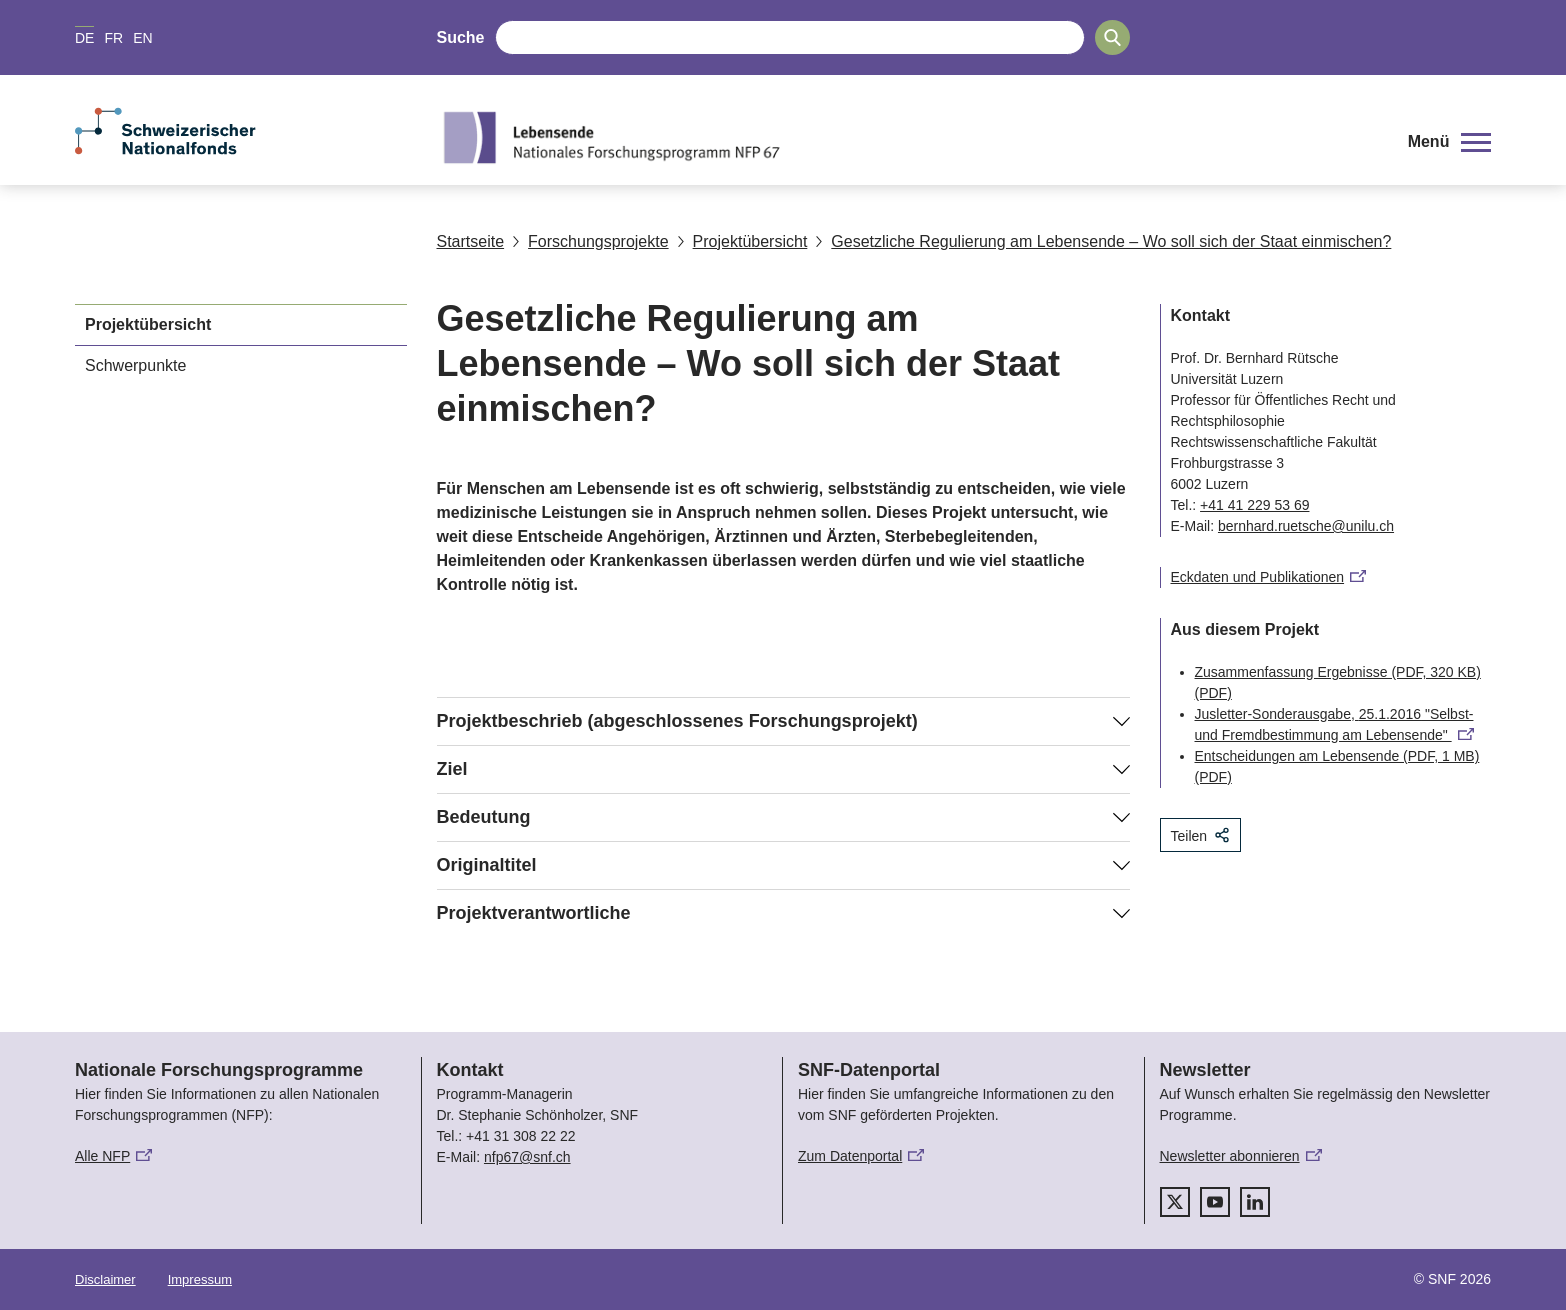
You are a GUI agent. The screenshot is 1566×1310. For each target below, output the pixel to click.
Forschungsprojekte (590, 241)
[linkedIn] (1255, 1202)
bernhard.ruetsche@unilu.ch (1306, 526)
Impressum (200, 1279)
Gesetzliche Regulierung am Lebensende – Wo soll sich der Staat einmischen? (1103, 241)
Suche (461, 37)
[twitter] (1175, 1202)
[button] (1449, 142)
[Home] (907, 137)
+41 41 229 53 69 (1254, 505)
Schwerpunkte (135, 365)
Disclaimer (105, 1279)
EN (142, 38)
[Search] (1112, 37)
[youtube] (1215, 1202)
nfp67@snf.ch (527, 1157)
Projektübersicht (742, 241)
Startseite (471, 241)
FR (113, 38)
